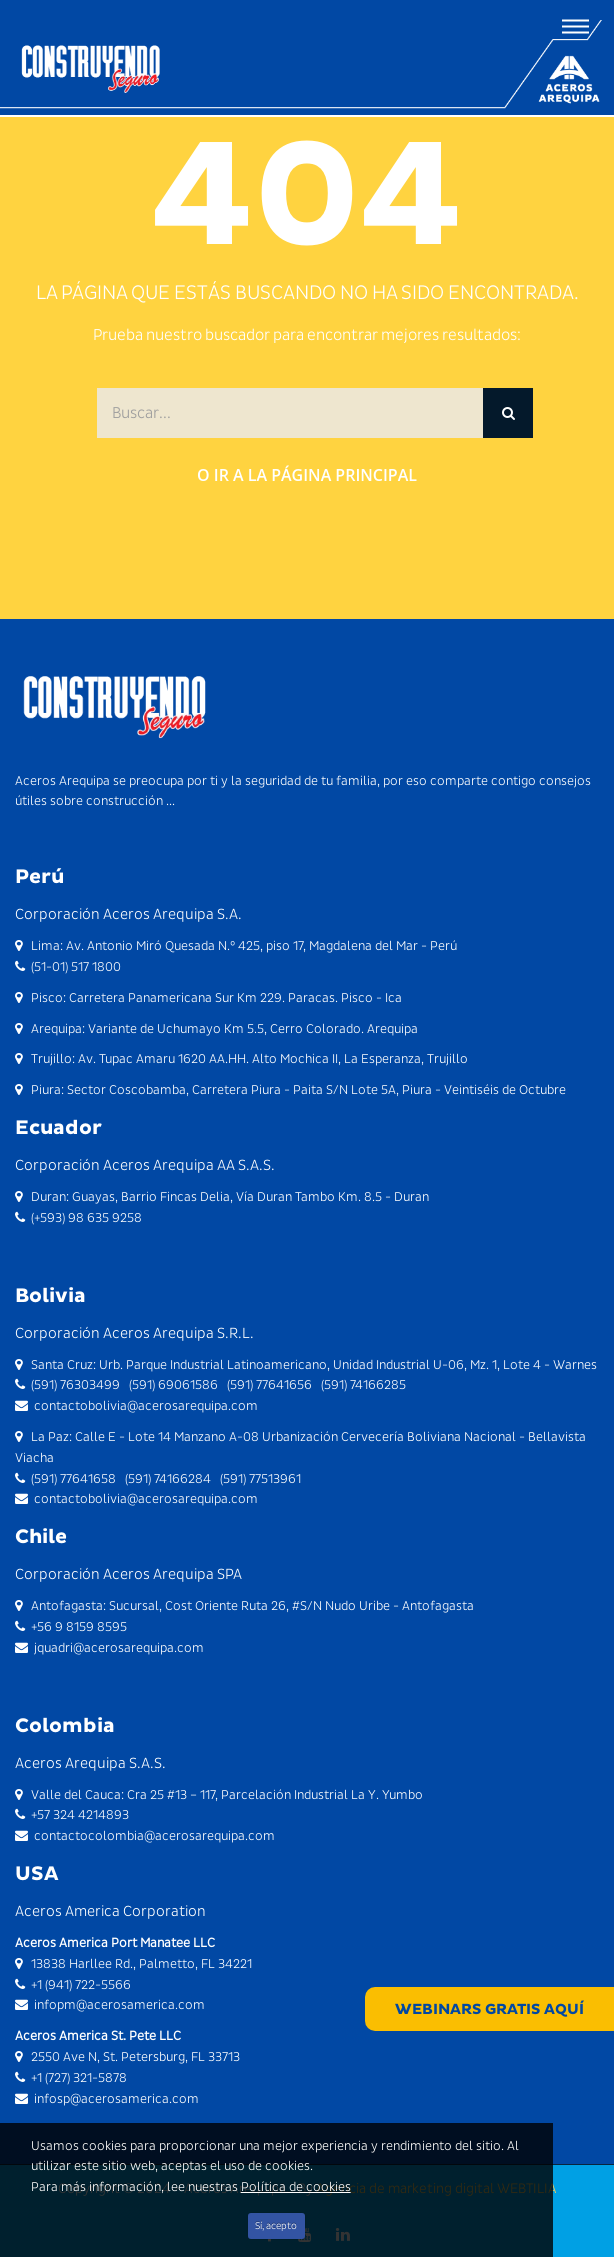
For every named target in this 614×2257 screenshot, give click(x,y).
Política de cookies (296, 2186)
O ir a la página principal (307, 475)
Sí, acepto (276, 2225)
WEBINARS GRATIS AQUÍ (489, 2009)
